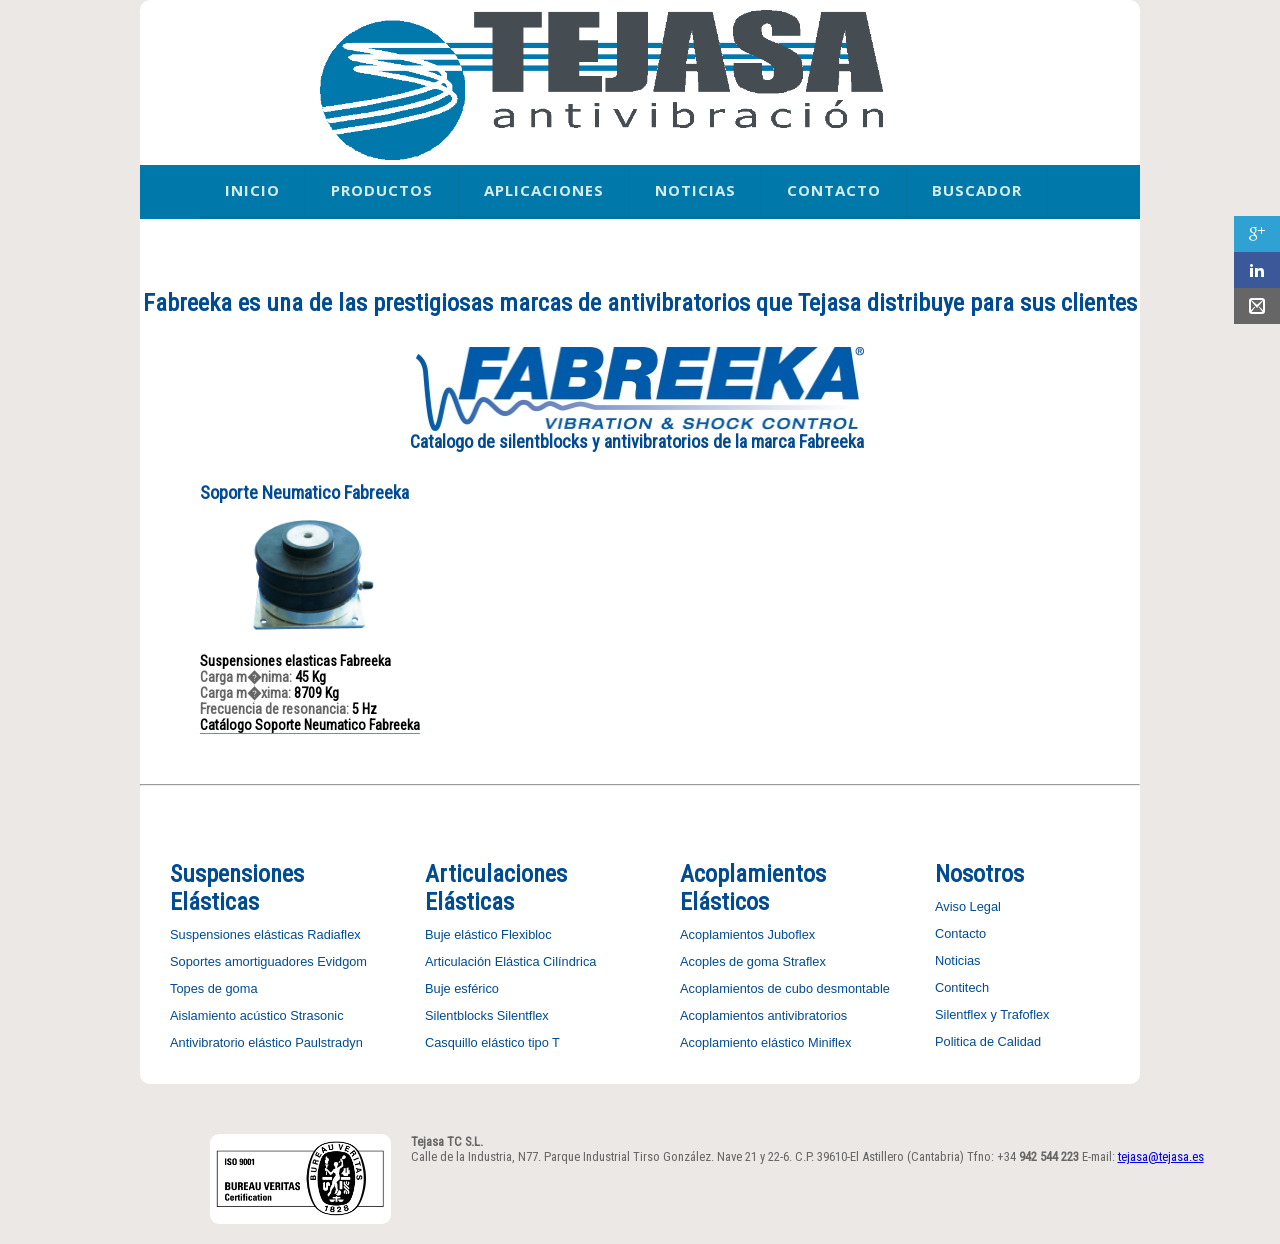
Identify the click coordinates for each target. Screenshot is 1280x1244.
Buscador (977, 190)
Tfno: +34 (1023, 1156)
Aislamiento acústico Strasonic (257, 1015)
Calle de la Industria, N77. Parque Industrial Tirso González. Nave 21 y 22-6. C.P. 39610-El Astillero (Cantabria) (687, 1156)
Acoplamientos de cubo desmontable (785, 988)
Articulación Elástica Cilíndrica (510, 961)
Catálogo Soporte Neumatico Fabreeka (310, 725)
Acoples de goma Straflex (753, 961)
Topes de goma (214, 988)
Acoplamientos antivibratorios (763, 1015)
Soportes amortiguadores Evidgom (268, 961)
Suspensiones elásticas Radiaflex (265, 934)
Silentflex (961, 1014)
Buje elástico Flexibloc (488, 934)
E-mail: (1143, 1156)
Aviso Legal (968, 906)
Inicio (252, 190)
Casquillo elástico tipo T (492, 1042)
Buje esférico (462, 988)
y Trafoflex (1018, 1014)
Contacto (834, 190)
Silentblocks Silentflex (487, 1015)
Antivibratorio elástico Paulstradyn (266, 1042)
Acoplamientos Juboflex (747, 934)
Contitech (962, 987)
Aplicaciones (544, 190)
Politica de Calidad (988, 1041)
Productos (382, 190)
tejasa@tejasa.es (1161, 1156)
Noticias (695, 190)
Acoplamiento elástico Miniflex (765, 1042)
